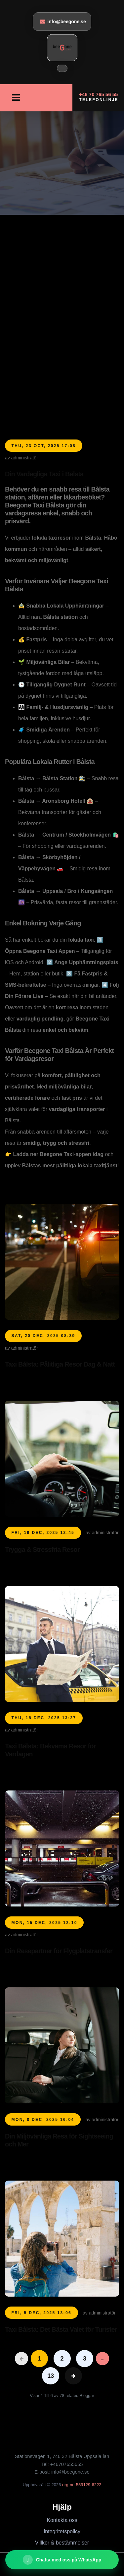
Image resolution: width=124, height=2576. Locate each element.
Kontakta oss (62, 2520)
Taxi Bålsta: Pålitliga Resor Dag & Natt (60, 1364)
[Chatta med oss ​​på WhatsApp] (62, 2559)
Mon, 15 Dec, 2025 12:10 (44, 1922)
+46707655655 (66, 2464)
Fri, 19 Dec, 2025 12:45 (43, 1532)
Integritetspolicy (62, 2531)
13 (50, 2375)
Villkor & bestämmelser (62, 2543)
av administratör (21, 457)
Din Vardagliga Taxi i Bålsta (44, 474)
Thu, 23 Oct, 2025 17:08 (44, 445)
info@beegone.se (63, 21)
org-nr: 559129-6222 (82, 2484)
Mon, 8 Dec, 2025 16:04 (43, 2119)
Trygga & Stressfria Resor (42, 1549)
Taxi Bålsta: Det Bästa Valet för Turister (61, 2329)
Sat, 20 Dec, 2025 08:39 (43, 1335)
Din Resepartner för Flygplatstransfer (58, 1951)
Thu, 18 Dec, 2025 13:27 (44, 1718)
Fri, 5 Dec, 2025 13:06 (42, 2313)
